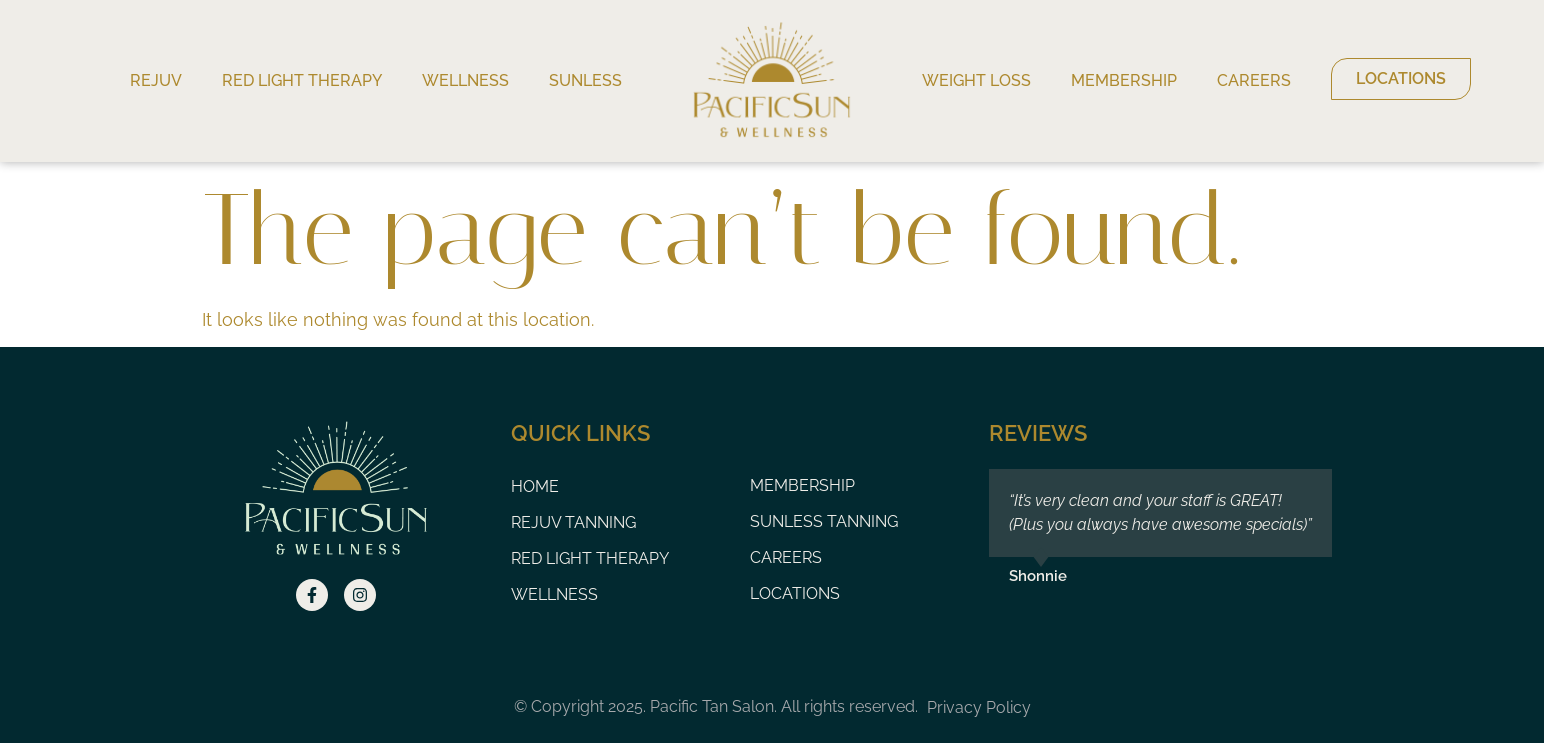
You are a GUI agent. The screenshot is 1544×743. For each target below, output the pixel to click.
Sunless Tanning (824, 521)
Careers (1254, 80)
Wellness (465, 80)
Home (535, 486)
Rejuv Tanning (573, 522)
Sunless (585, 80)
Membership (1124, 80)
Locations (795, 593)
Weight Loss (976, 80)
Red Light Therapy (302, 80)
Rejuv (156, 80)
